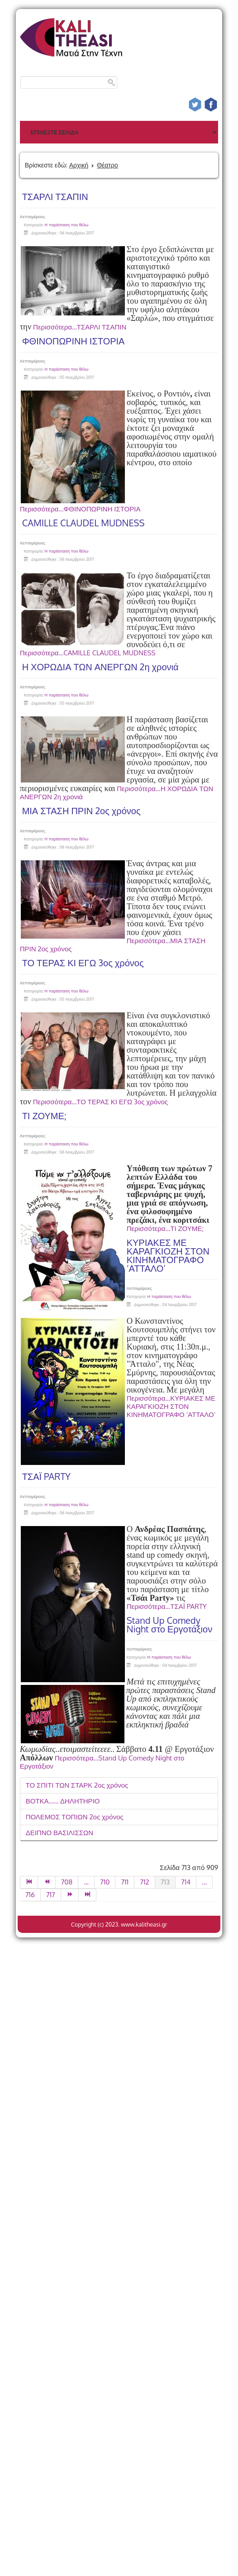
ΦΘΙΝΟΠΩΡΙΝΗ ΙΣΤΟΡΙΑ (73, 341)
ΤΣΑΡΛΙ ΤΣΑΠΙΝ (55, 196)
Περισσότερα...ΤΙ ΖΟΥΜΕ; (165, 1228)
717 (50, 1894)
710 (104, 1882)
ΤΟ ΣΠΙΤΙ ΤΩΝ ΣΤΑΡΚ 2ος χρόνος (77, 1785)
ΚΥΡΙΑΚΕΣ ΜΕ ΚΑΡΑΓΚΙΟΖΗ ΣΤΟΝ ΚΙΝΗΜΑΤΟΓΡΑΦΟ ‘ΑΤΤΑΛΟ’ (168, 1255)
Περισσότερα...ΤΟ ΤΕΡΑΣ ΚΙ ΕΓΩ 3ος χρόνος (100, 1101)
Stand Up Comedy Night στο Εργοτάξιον (170, 1624)
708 (66, 1882)
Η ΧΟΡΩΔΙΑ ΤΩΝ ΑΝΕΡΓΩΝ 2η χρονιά (100, 667)
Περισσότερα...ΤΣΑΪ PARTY (167, 1606)
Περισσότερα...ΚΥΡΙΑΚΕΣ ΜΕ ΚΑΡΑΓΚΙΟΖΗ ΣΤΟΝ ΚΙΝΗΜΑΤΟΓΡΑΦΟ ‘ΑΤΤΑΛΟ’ (171, 1406)
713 (165, 1882)
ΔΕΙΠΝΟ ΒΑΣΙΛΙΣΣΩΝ (60, 1832)
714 (185, 1882)
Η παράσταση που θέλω (67, 224)
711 (125, 1882)
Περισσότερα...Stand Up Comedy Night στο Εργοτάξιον (102, 1762)
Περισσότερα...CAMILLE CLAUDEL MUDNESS (88, 653)
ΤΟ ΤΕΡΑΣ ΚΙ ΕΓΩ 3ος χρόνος (83, 962)
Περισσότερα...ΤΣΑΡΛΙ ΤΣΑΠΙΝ (79, 327)
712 (144, 1882)
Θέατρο (107, 165)
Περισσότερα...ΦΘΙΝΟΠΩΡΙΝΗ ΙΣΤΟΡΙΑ (80, 509)
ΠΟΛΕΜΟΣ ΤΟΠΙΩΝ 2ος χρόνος (75, 1817)
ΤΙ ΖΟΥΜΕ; (44, 1115)
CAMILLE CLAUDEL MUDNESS (83, 523)
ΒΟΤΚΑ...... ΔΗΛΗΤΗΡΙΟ (63, 1801)
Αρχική (79, 165)
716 (30, 1894)
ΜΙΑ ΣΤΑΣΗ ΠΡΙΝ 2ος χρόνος (81, 810)
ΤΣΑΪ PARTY (46, 1476)
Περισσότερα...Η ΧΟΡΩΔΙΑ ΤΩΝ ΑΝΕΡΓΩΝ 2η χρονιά (117, 792)
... (86, 1882)
